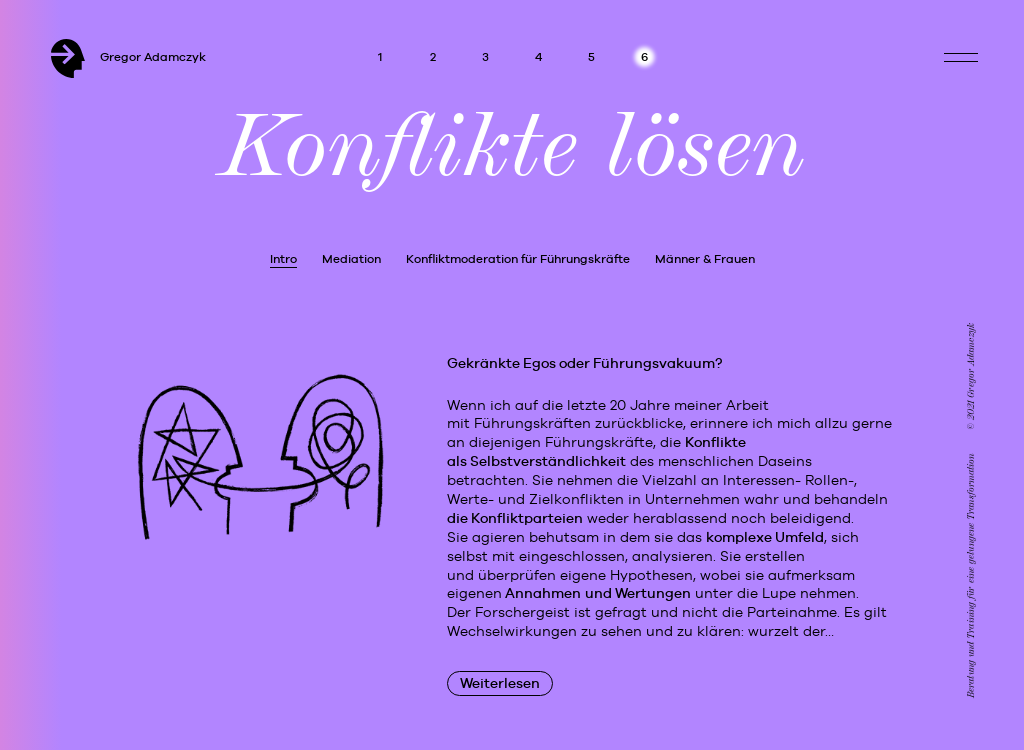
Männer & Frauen (705, 259)
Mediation (351, 259)
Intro (283, 259)
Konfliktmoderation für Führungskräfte (518, 259)
